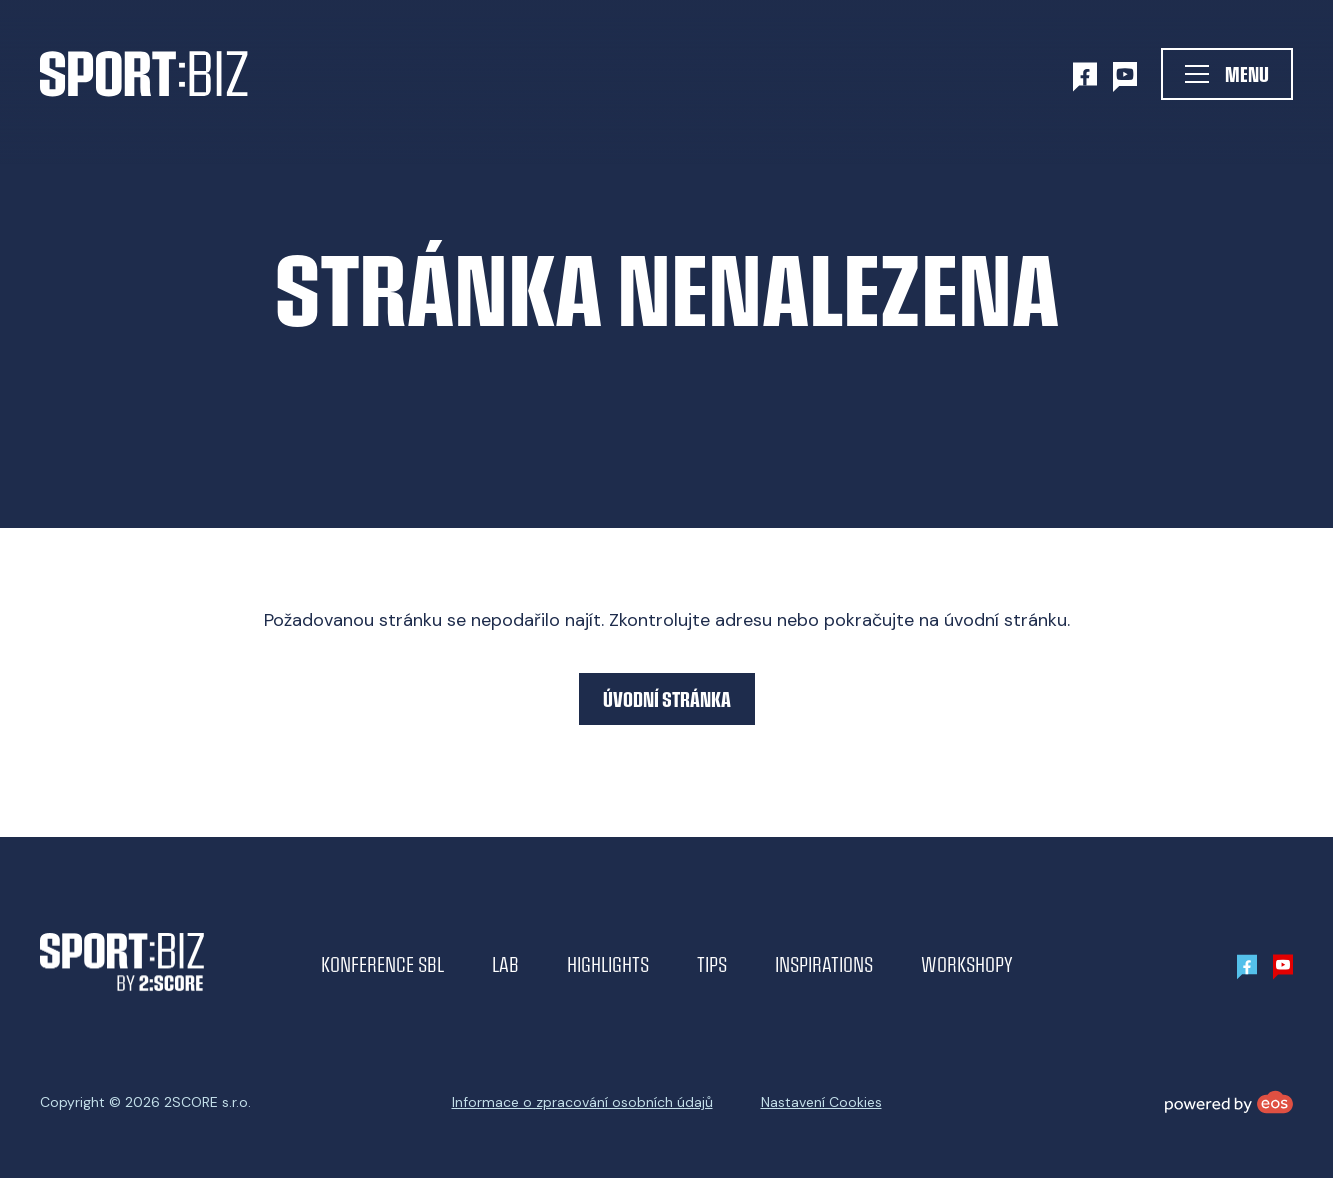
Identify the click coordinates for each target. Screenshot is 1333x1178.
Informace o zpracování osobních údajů (582, 1102)
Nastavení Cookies (821, 1102)
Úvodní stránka (667, 698)
